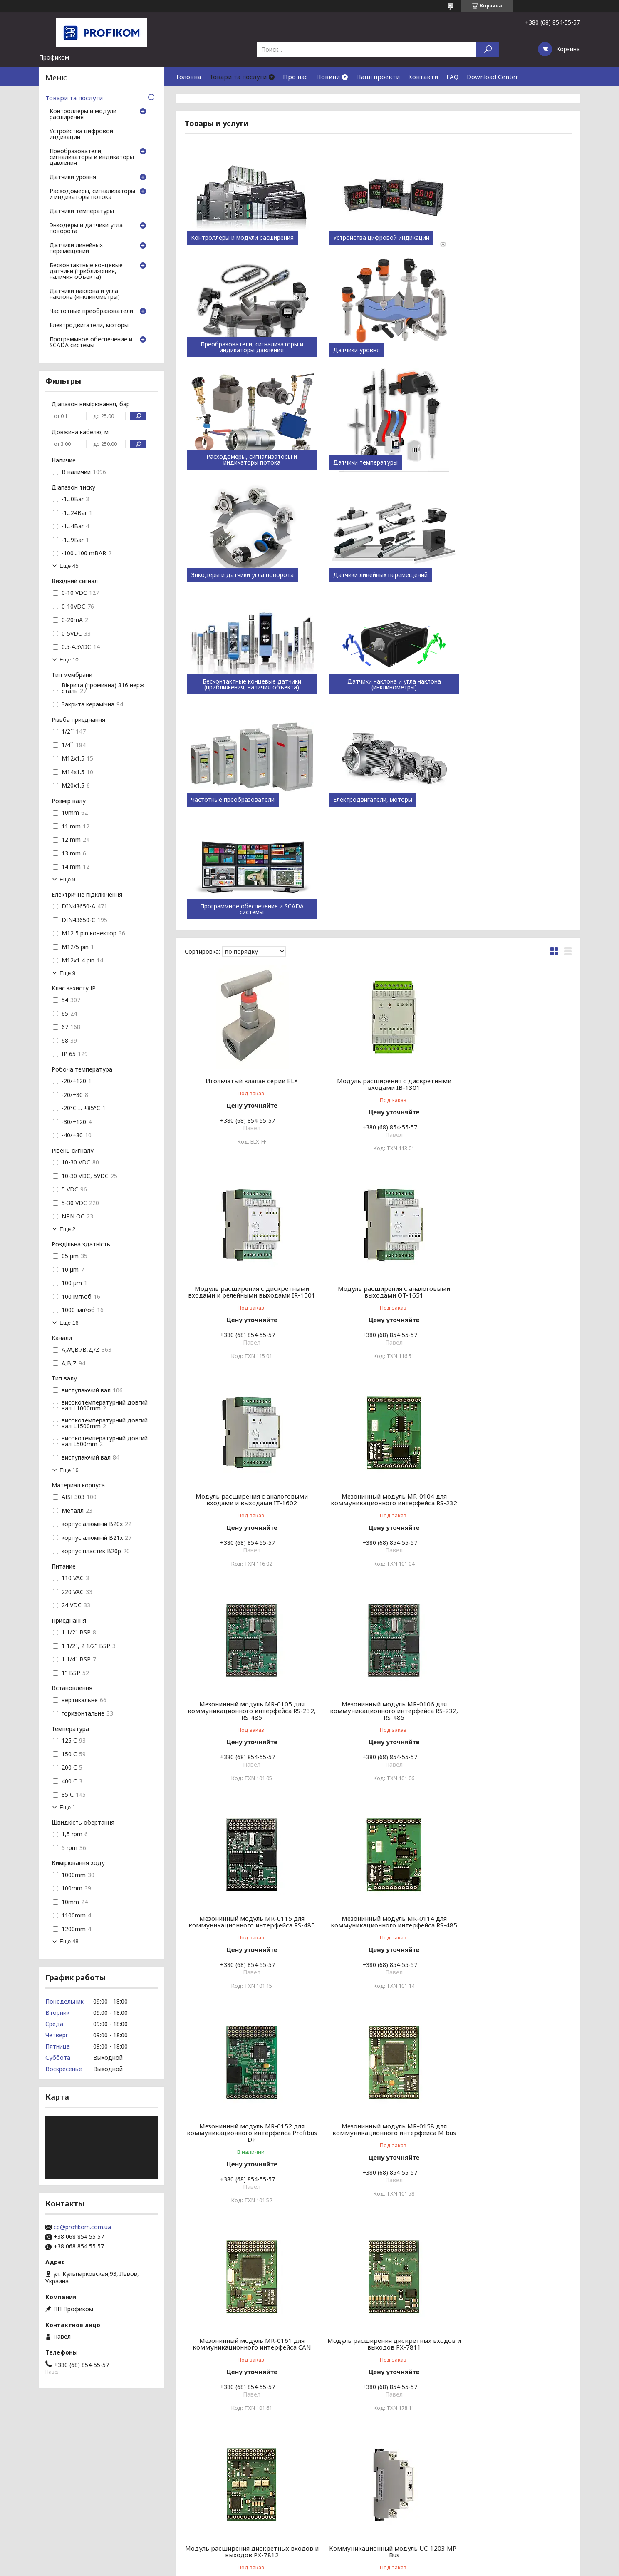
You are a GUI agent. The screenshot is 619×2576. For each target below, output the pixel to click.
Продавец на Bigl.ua (309, 2560)
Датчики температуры (486, 350)
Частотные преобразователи (364, 575)
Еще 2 (67, 1229)
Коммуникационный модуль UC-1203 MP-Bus (246, 1924)
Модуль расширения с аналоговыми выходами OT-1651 (247, 1073)
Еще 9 (67, 879)
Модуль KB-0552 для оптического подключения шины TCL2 (246, 2340)
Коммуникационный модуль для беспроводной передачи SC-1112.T (509, 2132)
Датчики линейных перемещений (370, 462)
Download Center (492, 76)
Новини (328, 76)
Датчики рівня (488, 2512)
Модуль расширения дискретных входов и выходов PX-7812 (510, 1716)
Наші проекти (378, 76)
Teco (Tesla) (330, 2475)
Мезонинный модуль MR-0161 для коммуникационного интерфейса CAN (246, 1716)
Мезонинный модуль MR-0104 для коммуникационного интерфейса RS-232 (509, 1077)
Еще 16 (69, 1323)
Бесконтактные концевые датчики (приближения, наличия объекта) (510, 459)
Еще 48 (69, 1941)
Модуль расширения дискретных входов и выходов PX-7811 (378, 1716)
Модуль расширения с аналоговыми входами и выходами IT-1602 (378, 1073)
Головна (188, 76)
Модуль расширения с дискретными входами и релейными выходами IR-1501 (510, 863)
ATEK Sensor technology (347, 2485)
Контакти (423, 76)
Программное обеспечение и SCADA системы (246, 684)
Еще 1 (67, 1807)
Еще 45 (69, 566)
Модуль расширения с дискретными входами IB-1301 (378, 859)
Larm (321, 2515)
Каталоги (174, 2485)
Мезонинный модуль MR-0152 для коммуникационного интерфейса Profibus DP (378, 1506)
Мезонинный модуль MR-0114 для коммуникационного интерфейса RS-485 (246, 1506)
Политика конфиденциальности (363, 2567)
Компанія (174, 2475)
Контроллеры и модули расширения (242, 238)
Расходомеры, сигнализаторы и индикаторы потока (378, 347)
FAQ (452, 76)
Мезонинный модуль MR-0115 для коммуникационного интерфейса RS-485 (509, 1291)
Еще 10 (69, 659)
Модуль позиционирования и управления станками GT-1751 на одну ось (377, 2343)
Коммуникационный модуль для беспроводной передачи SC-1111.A (378, 2132)
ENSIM (323, 2495)
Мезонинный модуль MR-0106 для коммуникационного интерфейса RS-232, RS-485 (378, 1291)
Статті (17, 2485)
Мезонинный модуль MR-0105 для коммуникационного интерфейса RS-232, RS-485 (246, 1291)
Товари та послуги (238, 76)
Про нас (295, 76)
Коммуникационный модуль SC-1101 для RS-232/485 (509, 1924)
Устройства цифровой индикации (371, 238)
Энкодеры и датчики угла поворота (242, 462)
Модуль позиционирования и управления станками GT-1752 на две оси (509, 2343)
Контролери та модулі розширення (518, 2475)
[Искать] (487, 49)
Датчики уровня (214, 350)
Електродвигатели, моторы (493, 575)
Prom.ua (346, 2552)
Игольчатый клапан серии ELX (247, 856)
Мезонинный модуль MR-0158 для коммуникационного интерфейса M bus (509, 1506)
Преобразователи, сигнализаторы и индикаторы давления (509, 235)
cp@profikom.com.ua (82, 2227)
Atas (320, 2505)
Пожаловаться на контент (288, 2567)
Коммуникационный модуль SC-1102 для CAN (246, 2132)
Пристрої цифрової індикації (509, 2485)
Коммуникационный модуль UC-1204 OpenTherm (378, 1924)
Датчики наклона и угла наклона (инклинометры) (246, 572)
